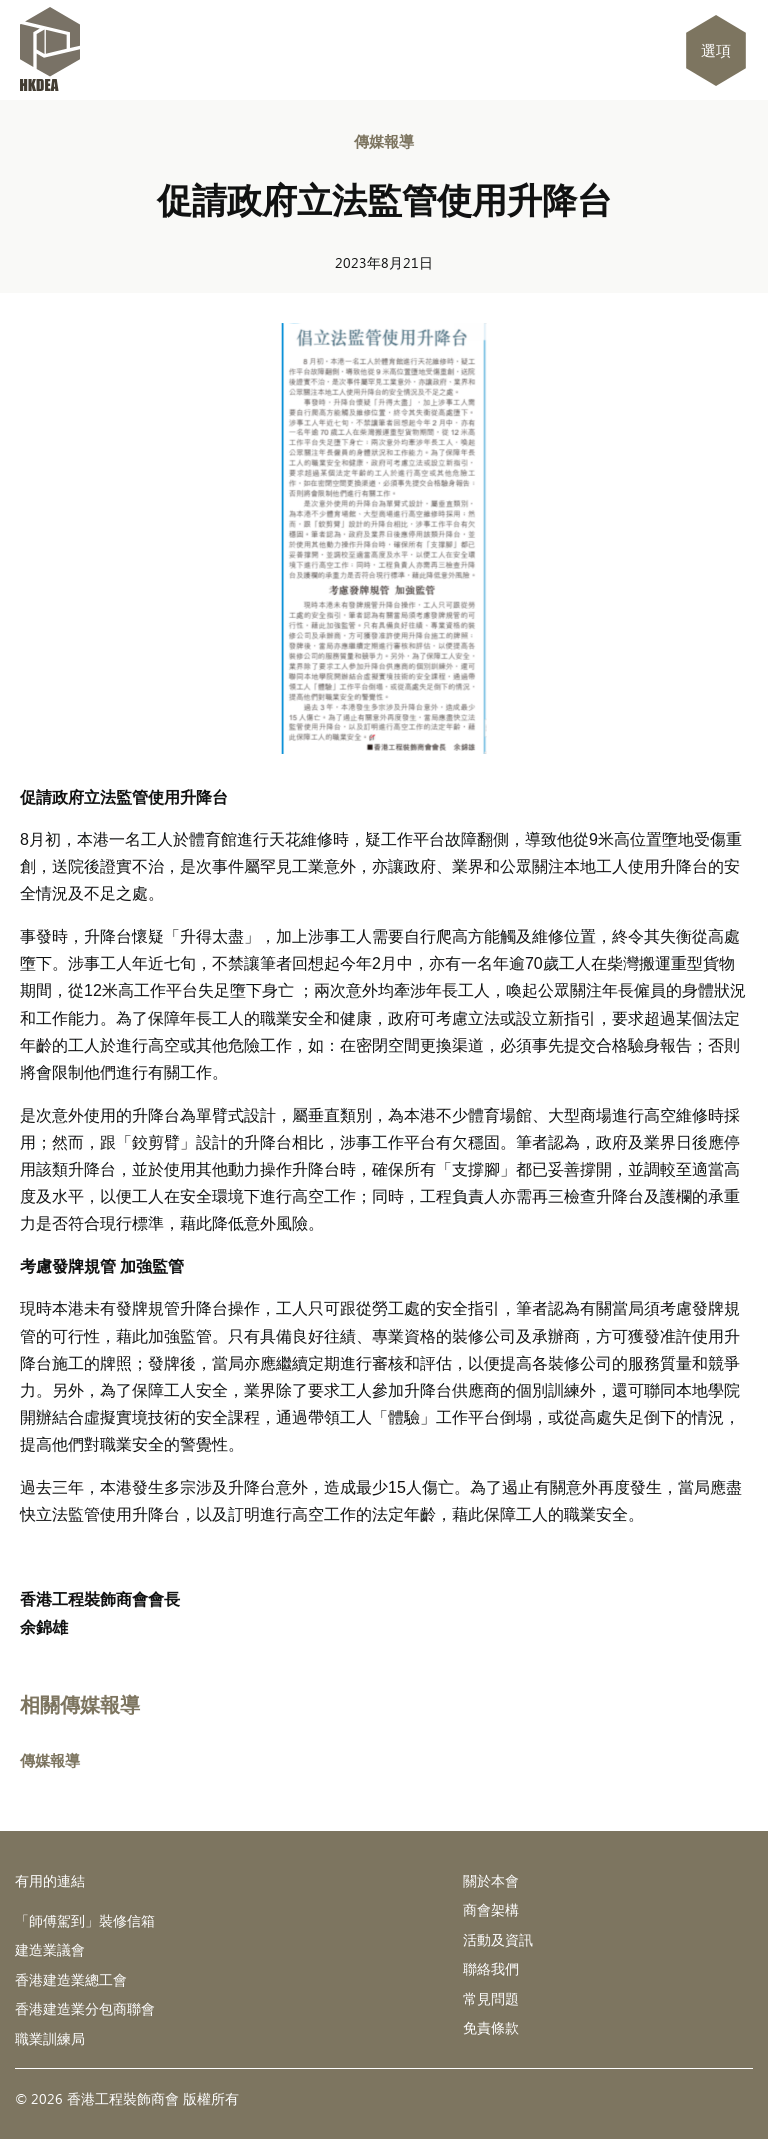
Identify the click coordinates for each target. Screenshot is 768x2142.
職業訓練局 (50, 2040)
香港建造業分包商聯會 (85, 2010)
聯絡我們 (491, 1970)
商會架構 (491, 1910)
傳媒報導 (384, 140)
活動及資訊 (498, 1940)
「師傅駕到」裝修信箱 (85, 1920)
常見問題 (491, 2000)
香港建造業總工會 (71, 1980)
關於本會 (491, 1880)
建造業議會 (50, 1950)
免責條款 (491, 2030)
